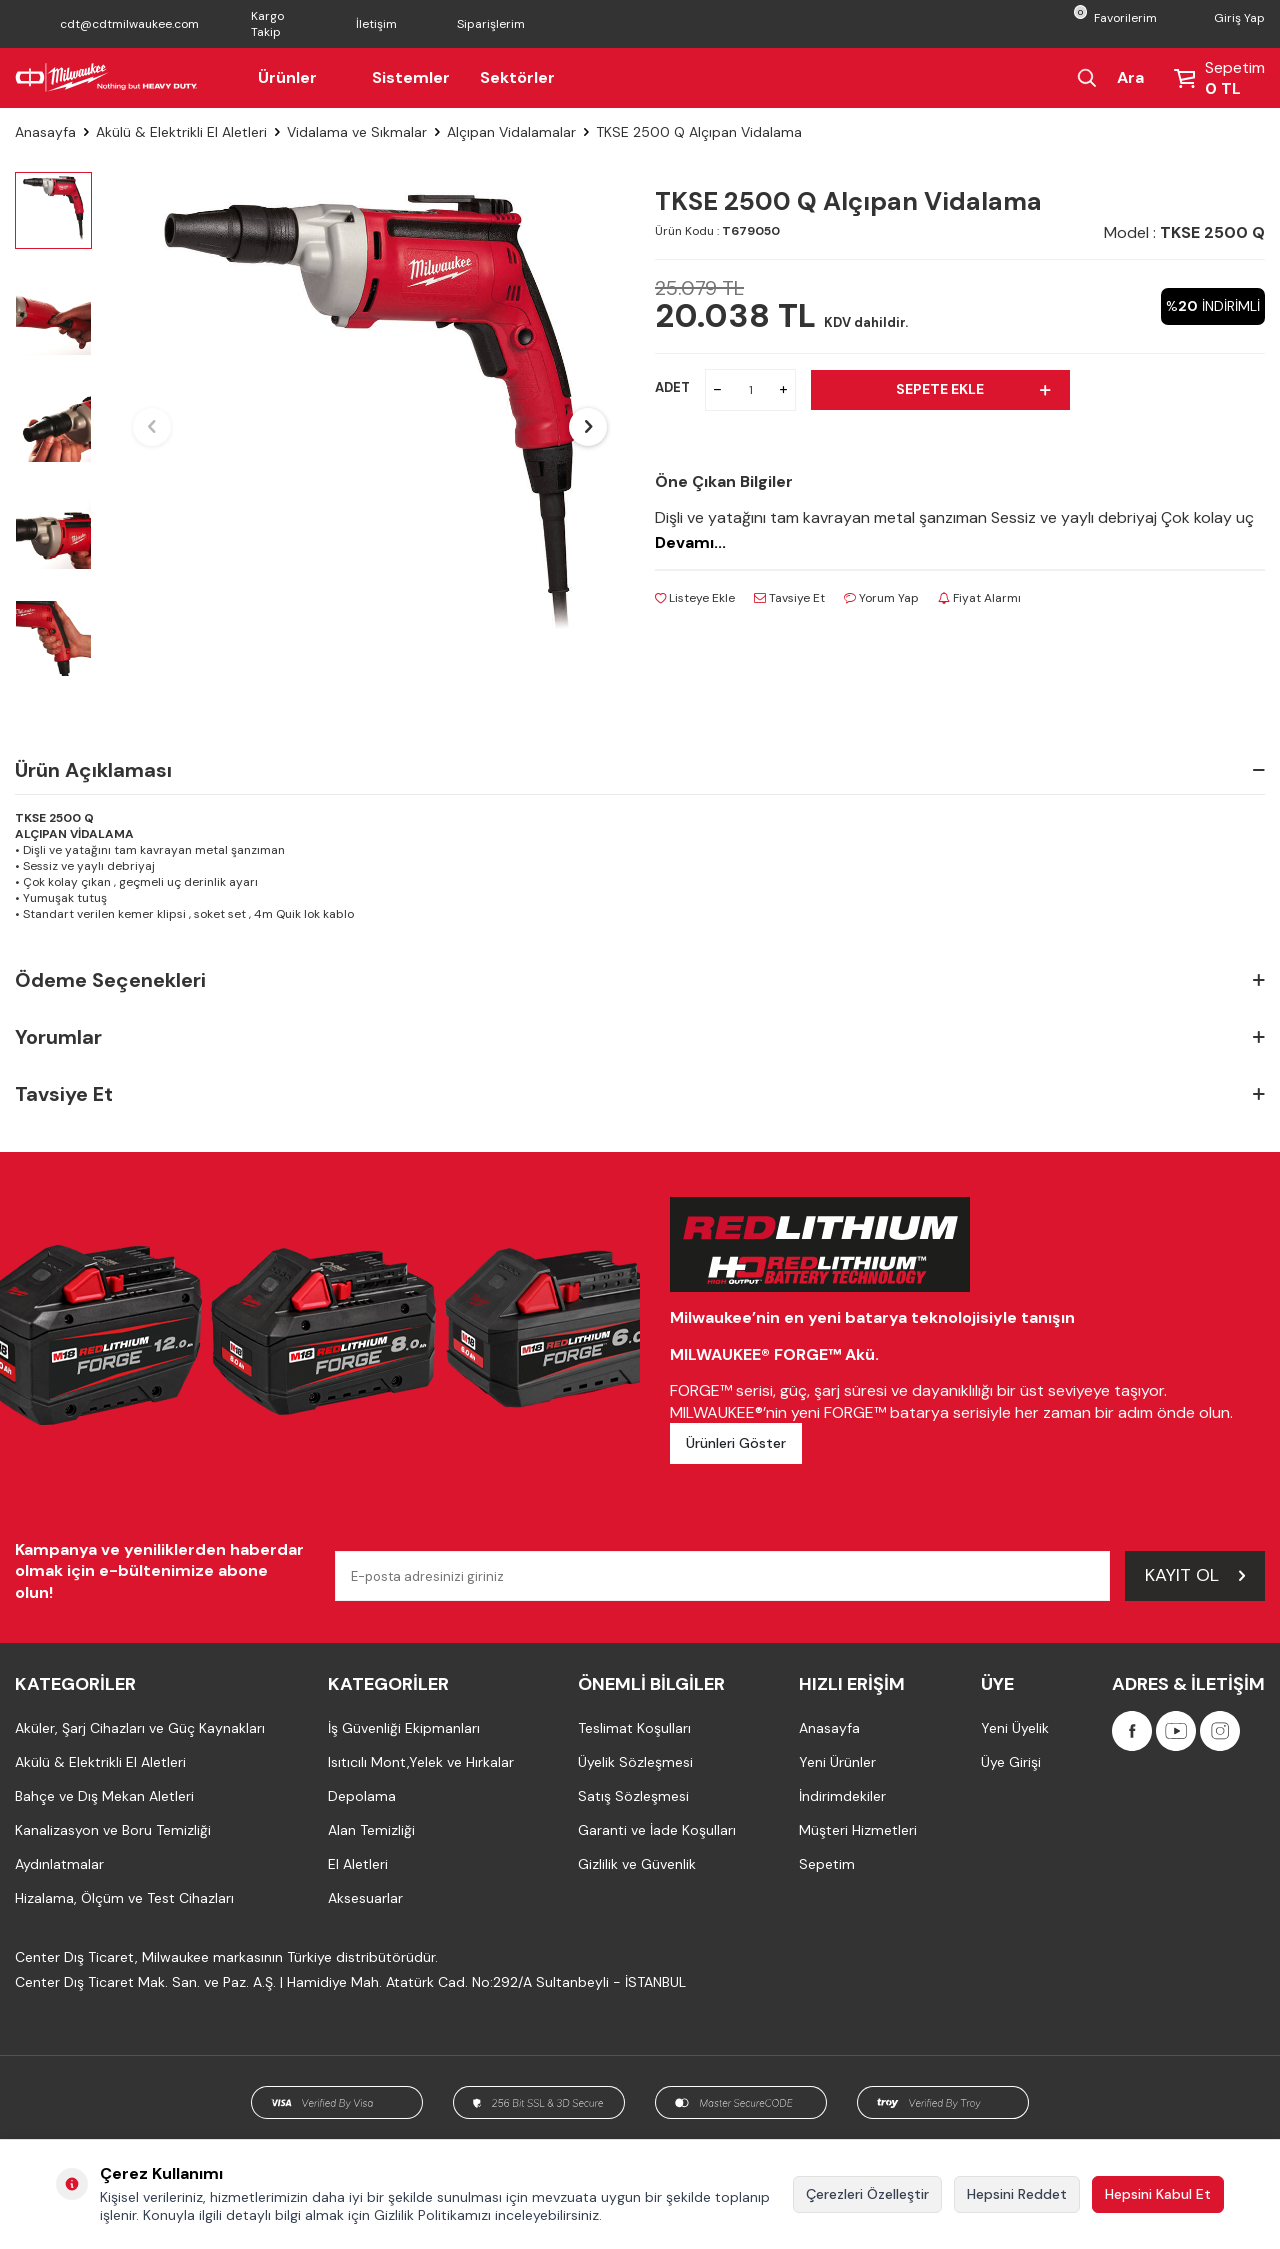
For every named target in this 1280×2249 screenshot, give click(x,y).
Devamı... (690, 542)
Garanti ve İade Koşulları (657, 1830)
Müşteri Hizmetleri (858, 1830)
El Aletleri (358, 1864)
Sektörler (517, 77)
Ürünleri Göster (736, 1443)
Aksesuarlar (365, 1898)
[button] (152, 427)
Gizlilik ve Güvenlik (637, 1864)
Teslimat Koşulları (634, 1728)
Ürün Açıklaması (640, 770)
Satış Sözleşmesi (633, 1796)
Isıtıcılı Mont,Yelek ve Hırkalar (421, 1762)
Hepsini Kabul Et (1158, 2194)
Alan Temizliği (371, 1830)
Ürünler (300, 77)
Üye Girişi (1011, 1762)
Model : (1184, 232)
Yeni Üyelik (1015, 1728)
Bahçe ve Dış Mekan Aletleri (104, 1796)
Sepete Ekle (972, 389)
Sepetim (827, 1864)
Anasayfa (45, 132)
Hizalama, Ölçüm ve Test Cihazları (124, 1898)
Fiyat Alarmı (979, 598)
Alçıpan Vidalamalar (511, 132)
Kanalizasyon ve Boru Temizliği (113, 1830)
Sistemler (411, 77)
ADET (672, 387)
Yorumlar (640, 1037)
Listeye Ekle (695, 598)
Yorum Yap (881, 598)
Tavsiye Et (789, 598)
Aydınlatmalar (59, 1864)
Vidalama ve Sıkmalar (357, 132)
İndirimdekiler (842, 1796)
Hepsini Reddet (1017, 2194)
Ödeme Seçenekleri (640, 980)
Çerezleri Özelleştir (867, 2194)
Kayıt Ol (1195, 1575)
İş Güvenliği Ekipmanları (404, 1728)
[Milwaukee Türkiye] (106, 78)
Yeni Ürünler (837, 1762)
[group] (370, 427)
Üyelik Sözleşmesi (635, 1762)
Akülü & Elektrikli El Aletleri (181, 132)
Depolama (362, 1796)
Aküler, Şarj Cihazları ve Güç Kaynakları (140, 1728)
